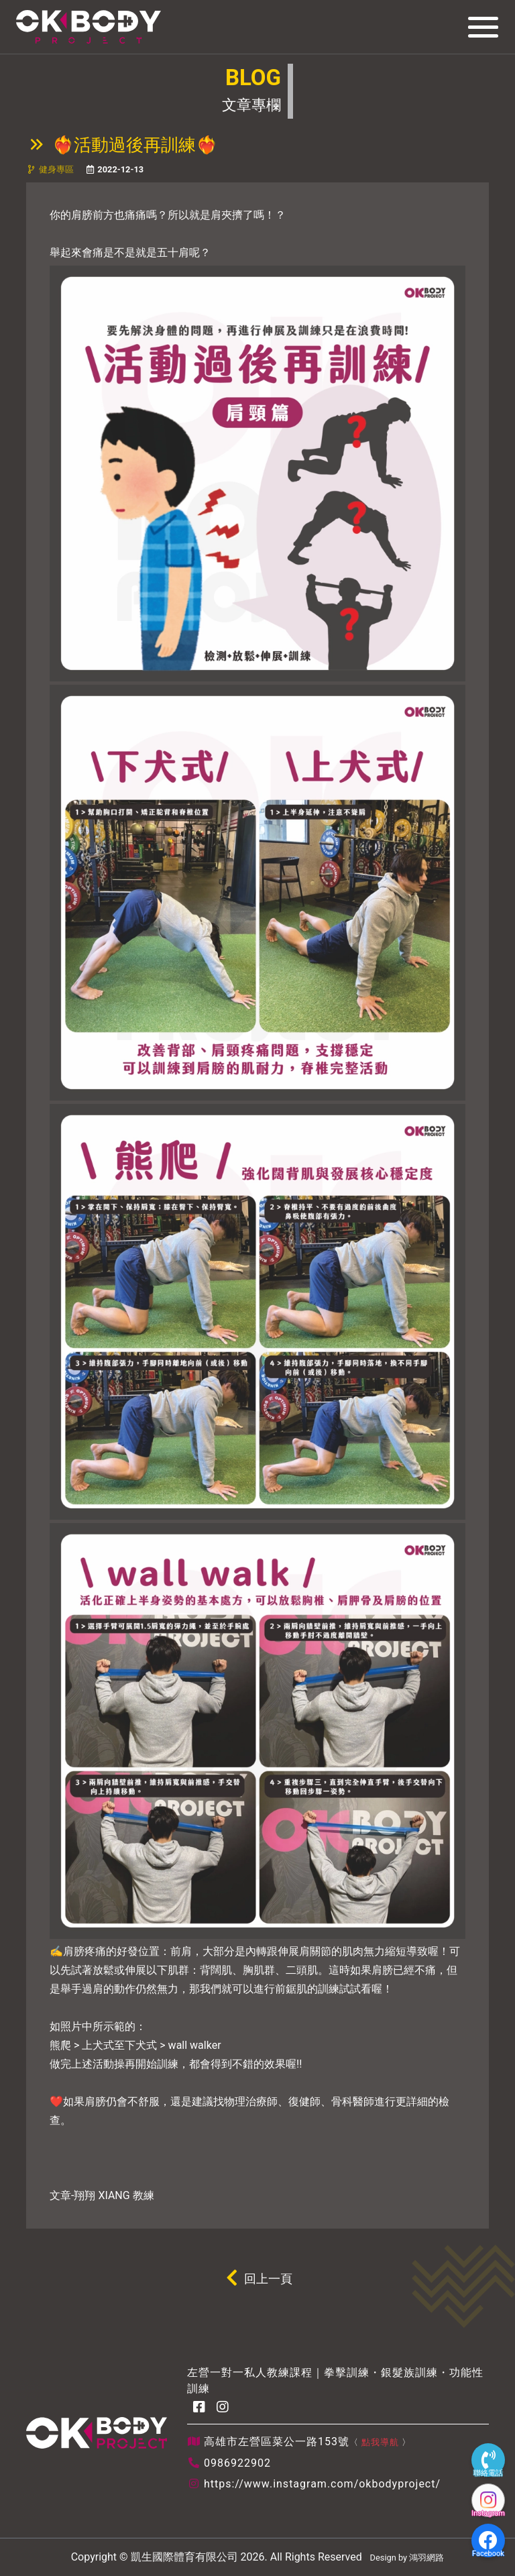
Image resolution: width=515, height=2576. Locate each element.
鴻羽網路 (426, 2558)
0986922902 (237, 2463)
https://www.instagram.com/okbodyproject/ (322, 2483)
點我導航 (380, 2442)
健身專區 (56, 169)
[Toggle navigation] (479, 26)
